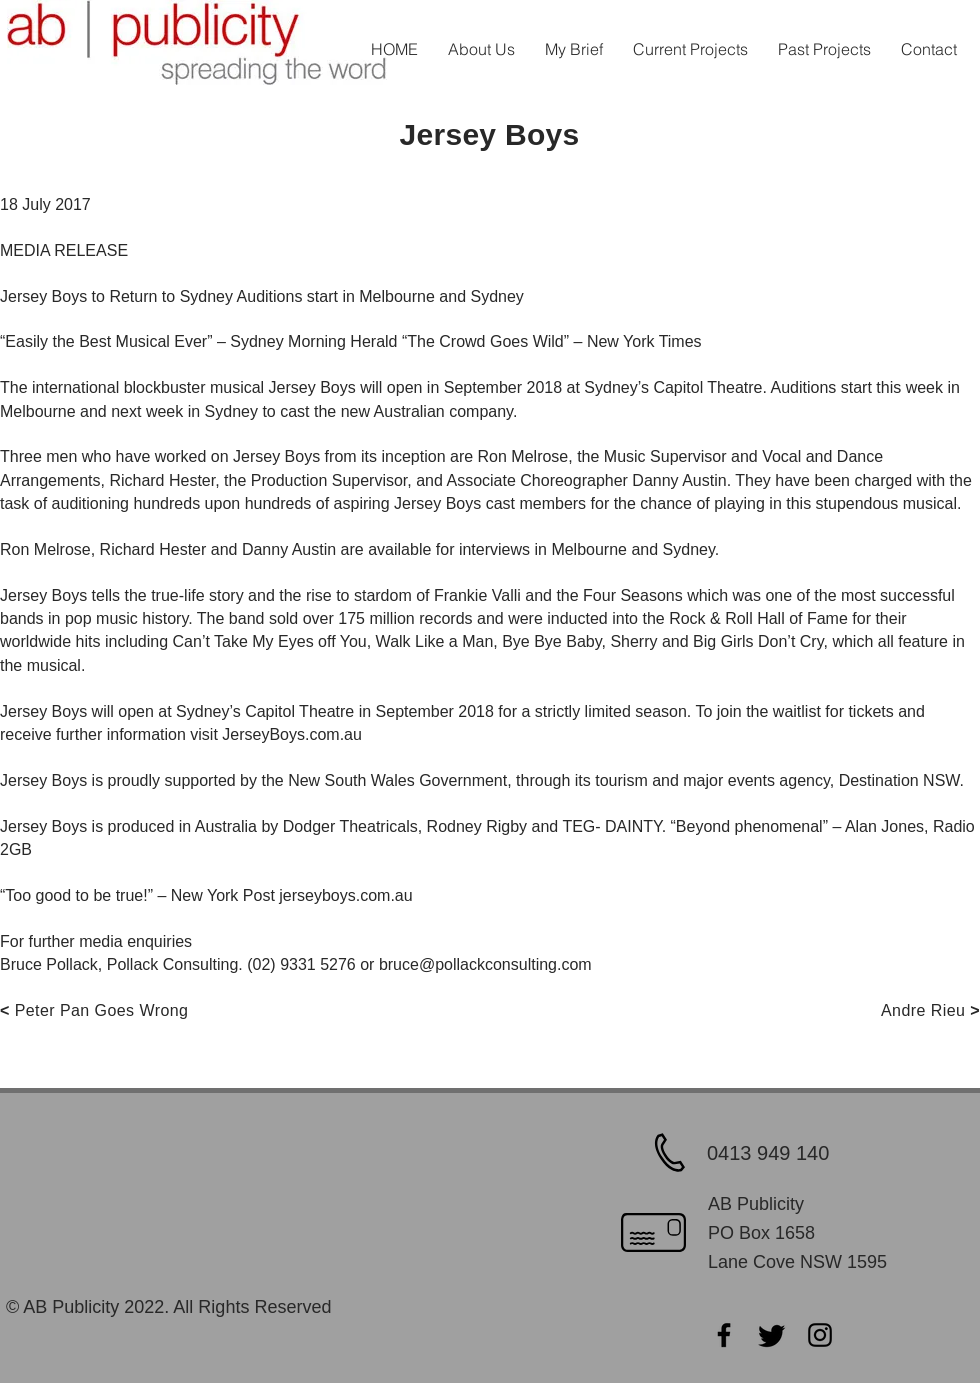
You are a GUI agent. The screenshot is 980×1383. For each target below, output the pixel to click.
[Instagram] (820, 1335)
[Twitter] (772, 1335)
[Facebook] (724, 1335)
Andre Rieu (923, 1010)
